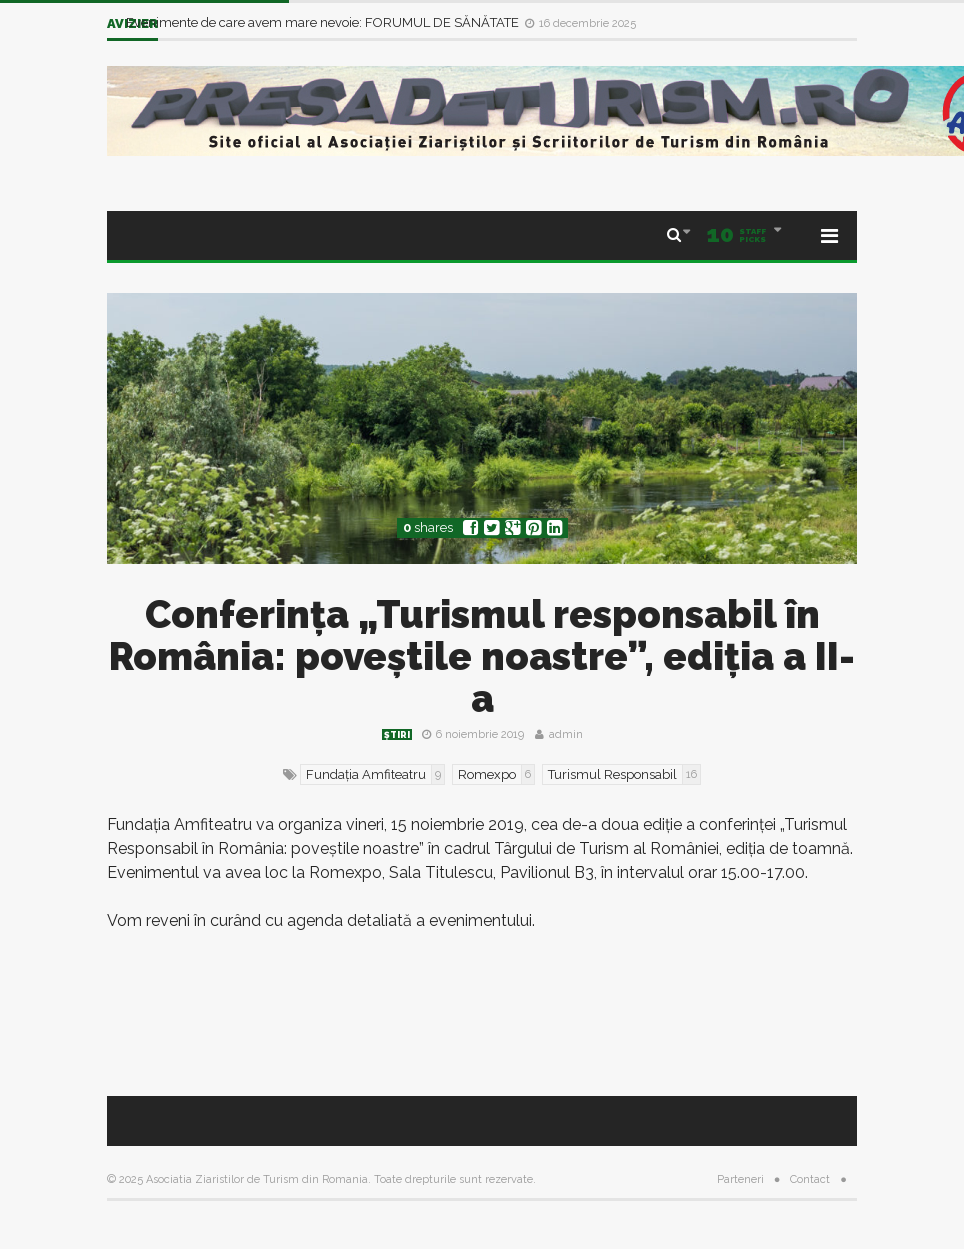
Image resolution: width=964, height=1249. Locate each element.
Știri (397, 735)
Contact (810, 1179)
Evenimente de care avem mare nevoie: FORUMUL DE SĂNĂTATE (324, 22)
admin (566, 734)
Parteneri (740, 1179)
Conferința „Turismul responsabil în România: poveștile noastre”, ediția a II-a (482, 656)
